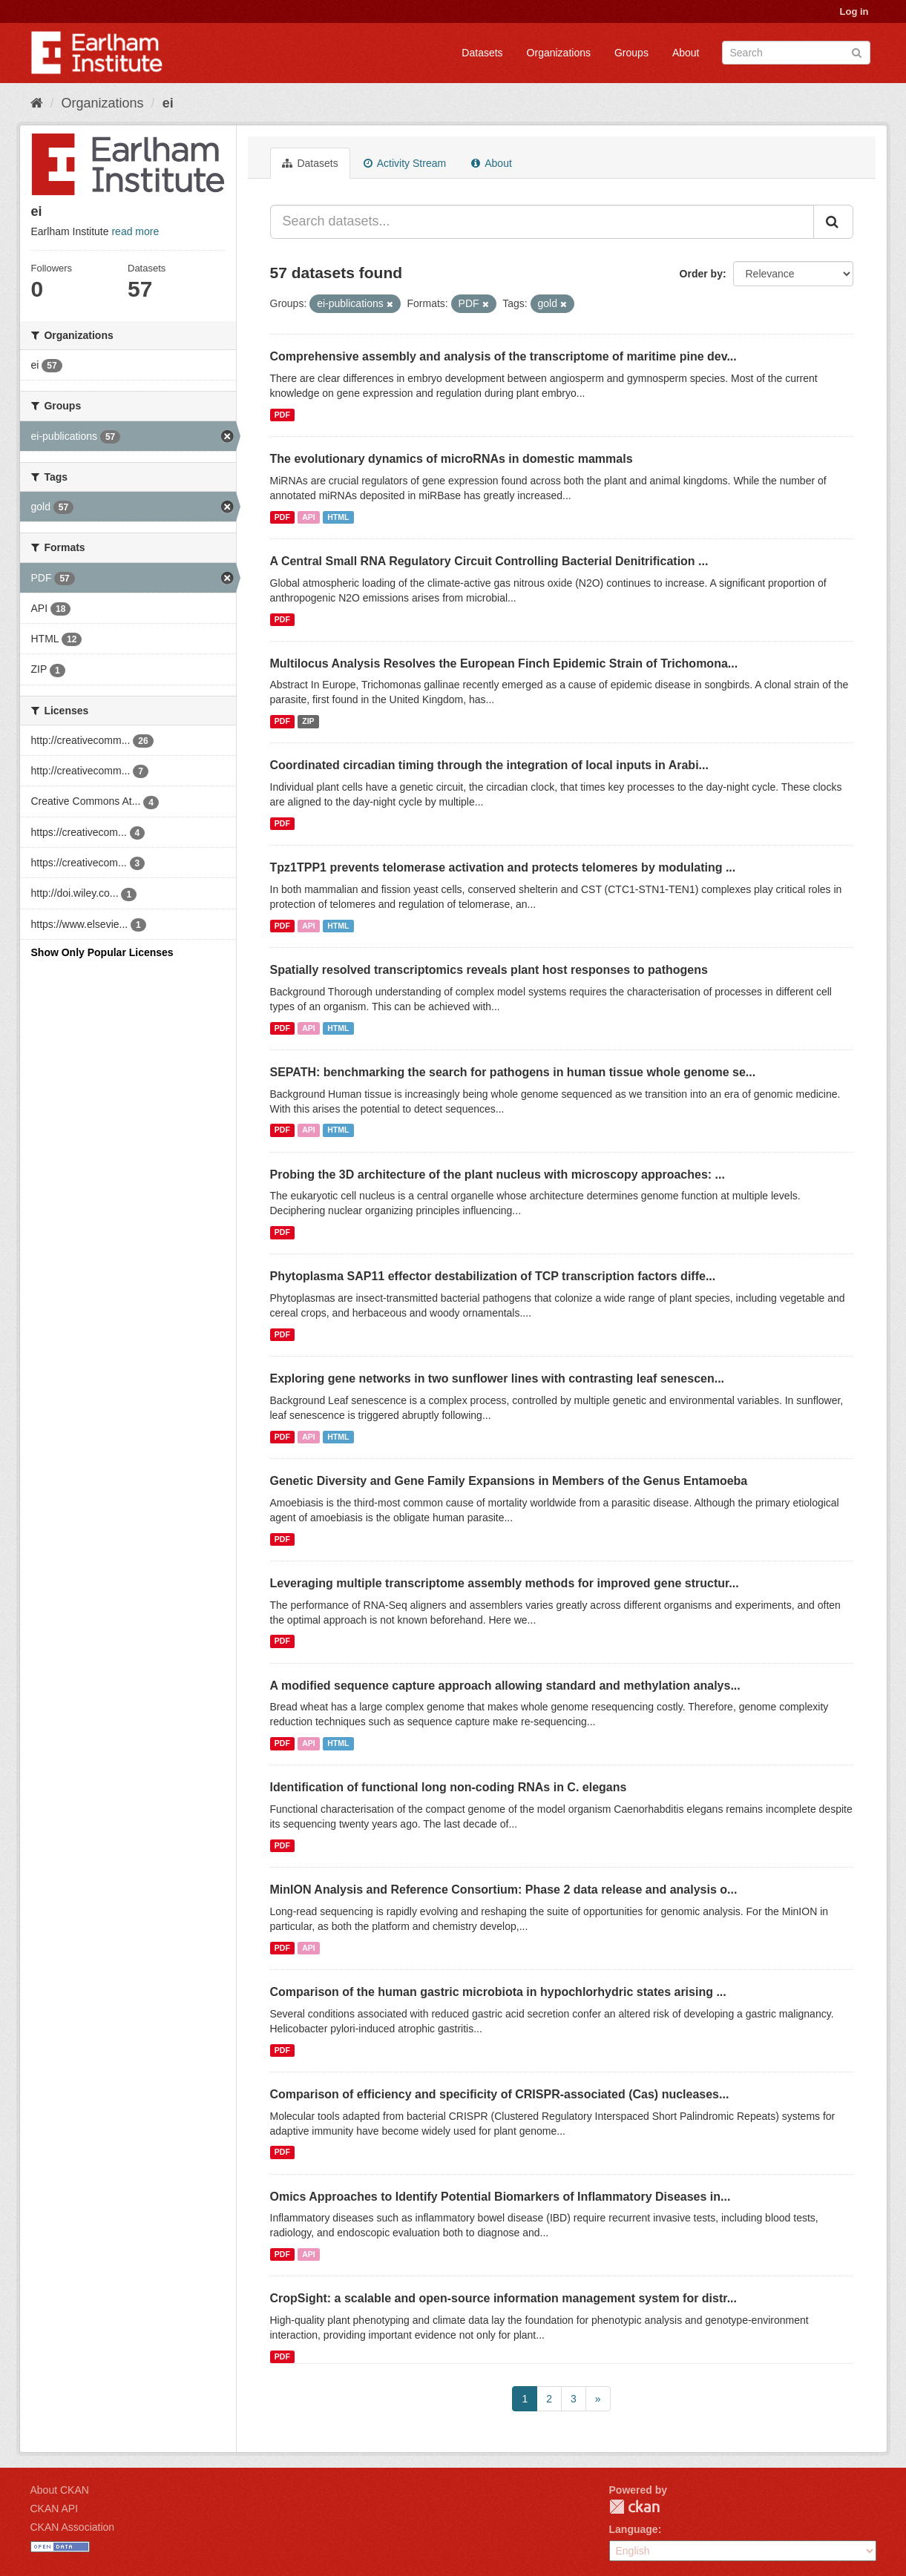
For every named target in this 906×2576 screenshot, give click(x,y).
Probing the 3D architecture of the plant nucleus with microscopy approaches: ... (497, 1174)
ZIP (308, 721)
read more (135, 231)
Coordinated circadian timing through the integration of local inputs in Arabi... (489, 765)
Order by (701, 274)
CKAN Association (72, 2527)
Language (633, 2529)
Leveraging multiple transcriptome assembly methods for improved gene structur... (504, 1583)
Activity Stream (405, 163)
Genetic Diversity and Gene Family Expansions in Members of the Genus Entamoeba (509, 1481)
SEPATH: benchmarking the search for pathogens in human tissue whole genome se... (513, 1072)
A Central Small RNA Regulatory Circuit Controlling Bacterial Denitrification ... (489, 561)
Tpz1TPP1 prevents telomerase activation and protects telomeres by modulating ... (503, 867)
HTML (338, 517)
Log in (854, 11)
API (308, 517)
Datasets (482, 53)
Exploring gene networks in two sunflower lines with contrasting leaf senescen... (497, 1378)
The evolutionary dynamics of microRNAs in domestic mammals (451, 458)
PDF (282, 414)
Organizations (559, 53)
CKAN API (54, 2508)
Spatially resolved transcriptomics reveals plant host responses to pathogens (489, 969)
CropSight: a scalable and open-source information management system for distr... (503, 2298)
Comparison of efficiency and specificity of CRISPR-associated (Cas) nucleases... (499, 2094)
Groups (631, 53)
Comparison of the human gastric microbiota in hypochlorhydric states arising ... (498, 1992)
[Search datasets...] (542, 222)
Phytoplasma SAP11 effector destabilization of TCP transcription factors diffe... (493, 1276)
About (686, 53)
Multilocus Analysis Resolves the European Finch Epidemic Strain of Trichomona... (504, 663)
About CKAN (59, 2490)
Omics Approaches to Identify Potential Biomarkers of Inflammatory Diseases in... (500, 2196)
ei (168, 103)
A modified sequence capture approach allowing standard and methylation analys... (505, 1685)
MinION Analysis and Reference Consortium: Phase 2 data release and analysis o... (504, 1889)
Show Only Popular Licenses (102, 952)
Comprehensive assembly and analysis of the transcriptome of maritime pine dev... (503, 356)
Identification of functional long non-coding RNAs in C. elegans (448, 1787)
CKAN (634, 2506)
